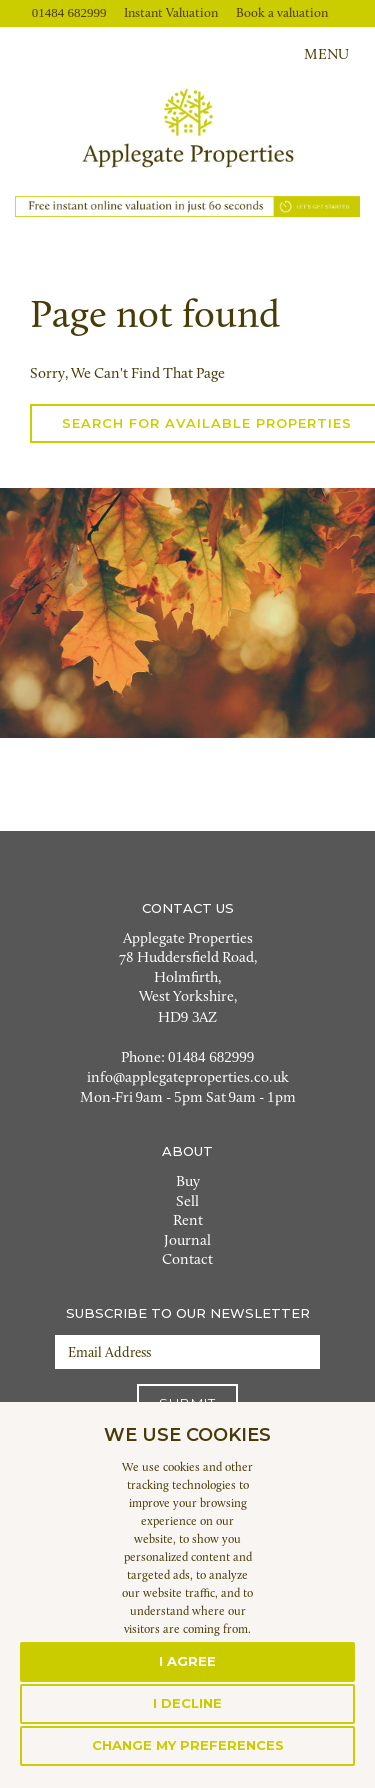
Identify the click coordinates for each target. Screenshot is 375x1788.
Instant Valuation (171, 13)
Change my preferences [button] (188, 1745)
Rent (188, 1221)
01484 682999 (69, 12)
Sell (187, 1202)
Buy (188, 1182)
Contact (187, 1260)
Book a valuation (282, 13)
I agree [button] (187, 1661)
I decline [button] (187, 1703)
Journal (187, 1241)
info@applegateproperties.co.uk (188, 1078)
